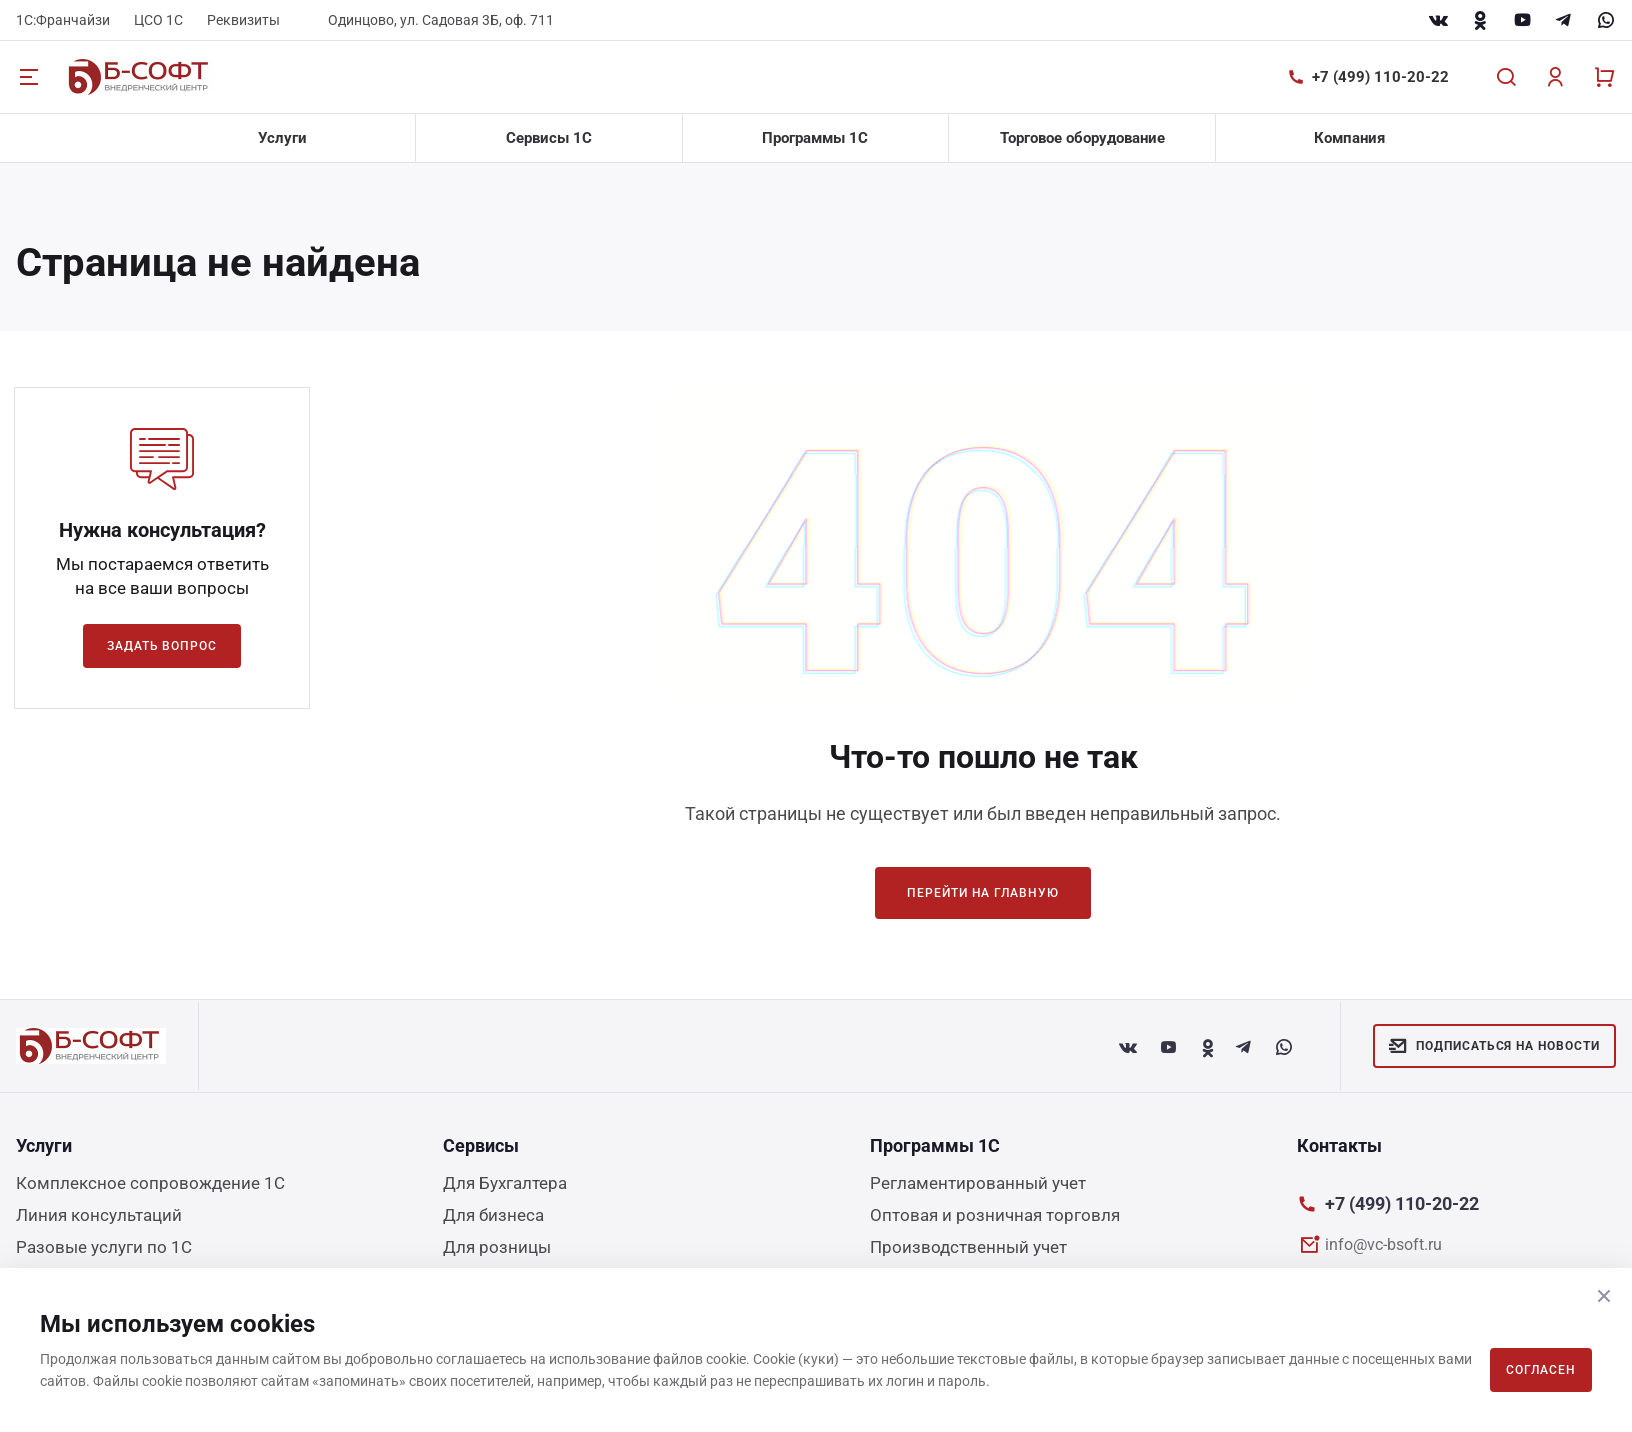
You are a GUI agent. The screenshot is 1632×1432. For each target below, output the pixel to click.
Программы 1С (815, 138)
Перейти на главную (983, 893)
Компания (1349, 138)
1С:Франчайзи (63, 20)
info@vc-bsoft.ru (1383, 1244)
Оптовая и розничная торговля (995, 1215)
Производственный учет (968, 1247)
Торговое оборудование (1082, 138)
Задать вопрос (162, 646)
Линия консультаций (99, 1215)
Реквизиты (243, 20)
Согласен (1541, 1370)
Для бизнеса (493, 1215)
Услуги (282, 138)
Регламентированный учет (978, 1183)
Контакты (1339, 1145)
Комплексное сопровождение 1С (150, 1183)
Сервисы (481, 1145)
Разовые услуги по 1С (104, 1247)
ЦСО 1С (158, 20)
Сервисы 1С (549, 138)
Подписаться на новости (1494, 1046)
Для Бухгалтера (505, 1183)
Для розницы (497, 1247)
